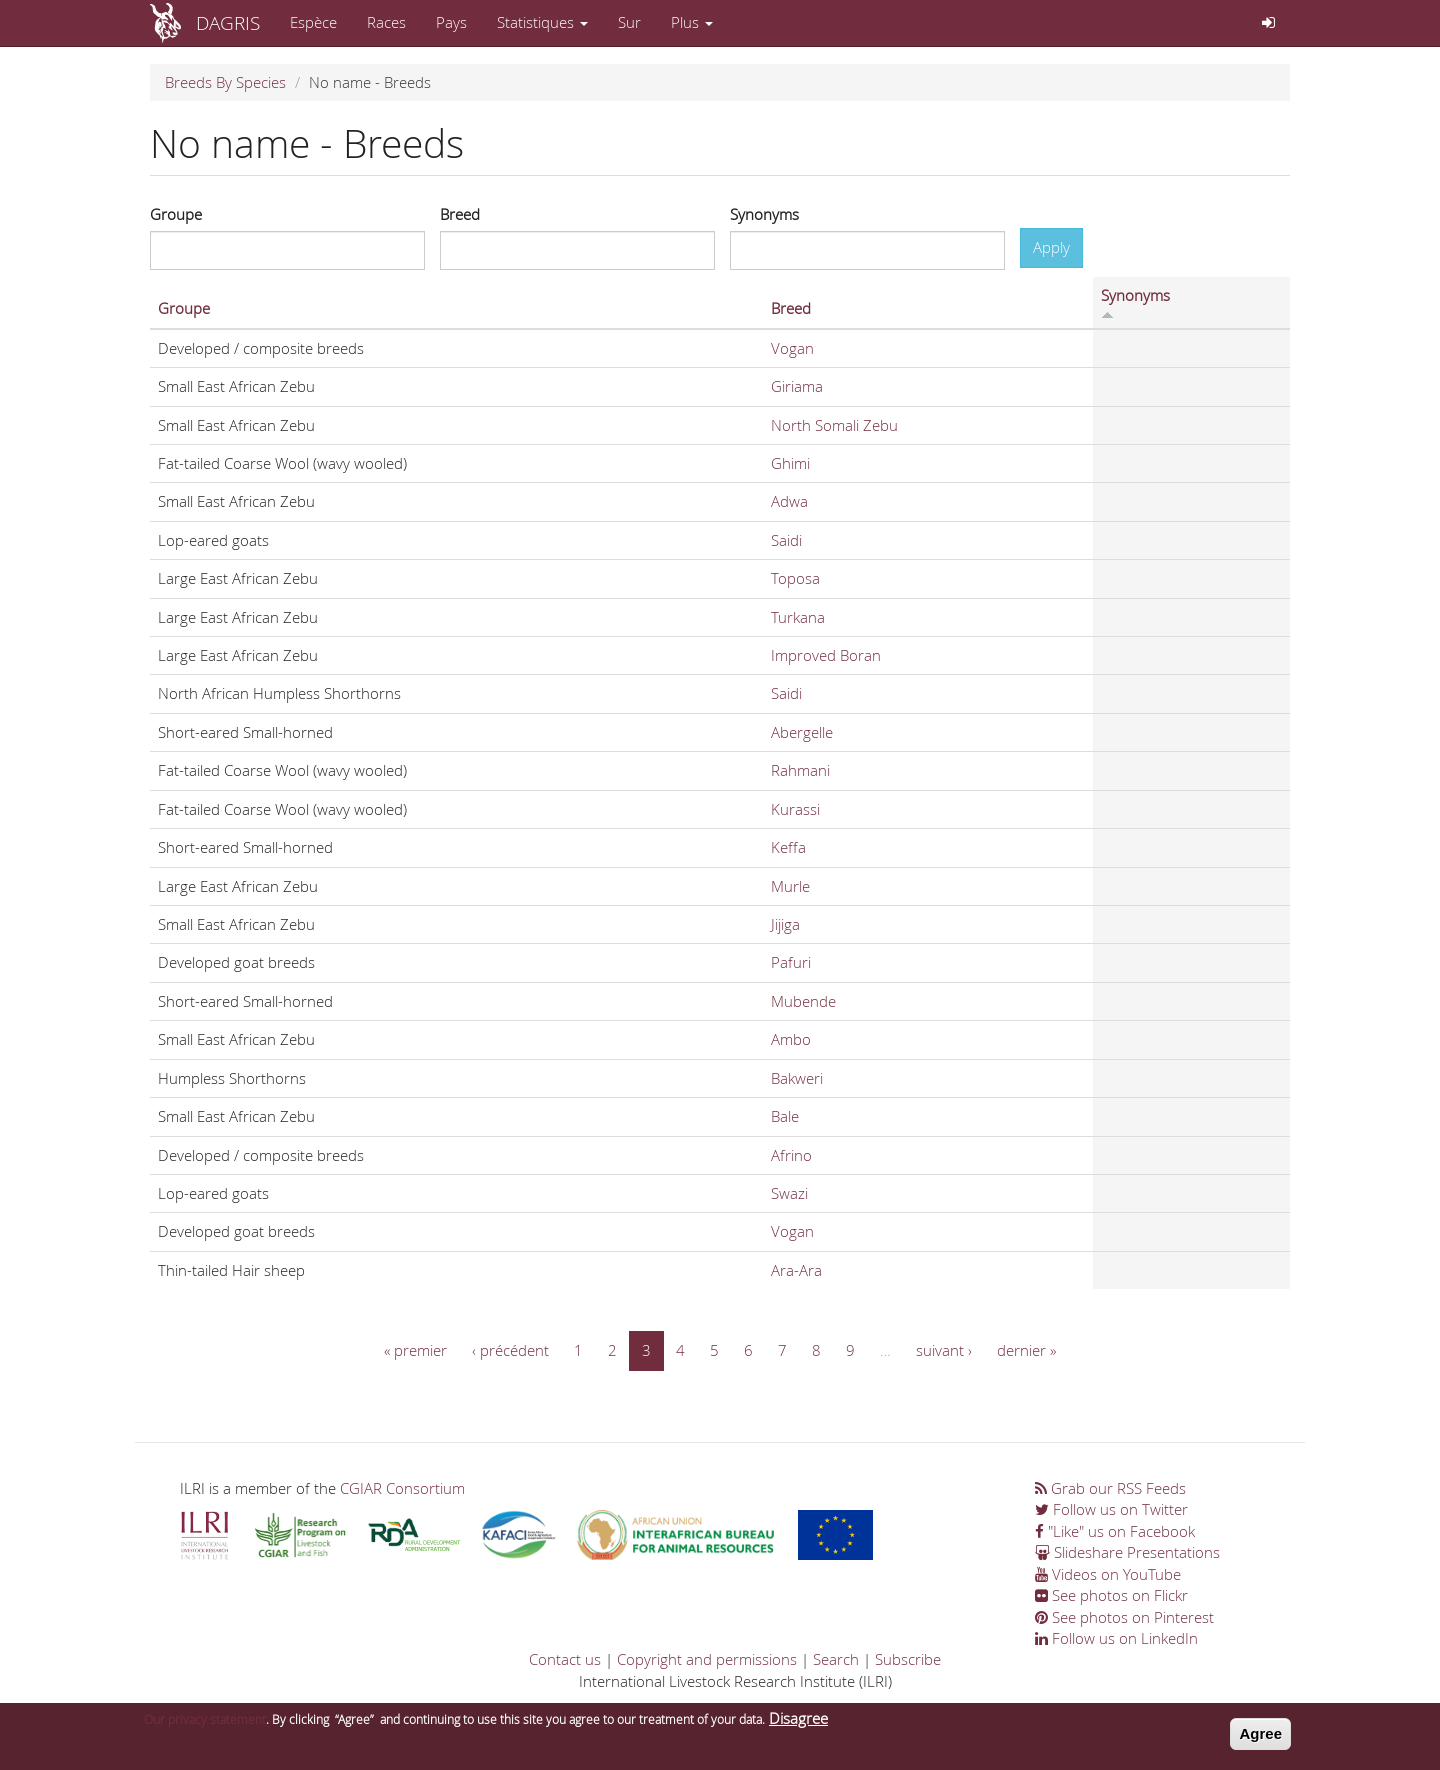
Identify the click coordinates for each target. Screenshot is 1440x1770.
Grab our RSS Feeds (1110, 1488)
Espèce (313, 22)
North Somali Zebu (834, 425)
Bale (785, 1116)
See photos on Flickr (1111, 1595)
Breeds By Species (225, 82)
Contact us (565, 1659)
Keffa (788, 847)
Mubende (803, 1001)
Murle (790, 886)
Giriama (797, 386)
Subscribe (908, 1659)
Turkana (798, 617)
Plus (692, 22)
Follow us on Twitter (1111, 1509)
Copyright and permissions (707, 1659)
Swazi (789, 1193)
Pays (451, 22)
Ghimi (790, 463)
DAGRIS (228, 22)
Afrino (791, 1155)
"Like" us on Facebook (1115, 1531)
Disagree (798, 1723)
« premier (415, 1350)
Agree (1260, 1738)
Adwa (789, 501)
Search (836, 1659)
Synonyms (764, 214)
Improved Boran (826, 655)
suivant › (944, 1350)
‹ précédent (510, 1350)
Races (386, 22)
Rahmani (800, 770)
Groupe (176, 214)
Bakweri (797, 1078)
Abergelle (802, 732)
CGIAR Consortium (402, 1488)
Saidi (786, 540)
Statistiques (542, 22)
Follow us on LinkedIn (1116, 1638)
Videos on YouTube (1108, 1574)
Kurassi (795, 809)
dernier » (1026, 1350)
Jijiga (785, 924)
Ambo (791, 1039)
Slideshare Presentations (1127, 1552)
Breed (460, 214)
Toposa (795, 578)
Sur (629, 22)
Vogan (792, 348)
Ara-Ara (796, 1270)
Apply (1051, 247)
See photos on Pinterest (1124, 1617)
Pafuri (791, 962)
